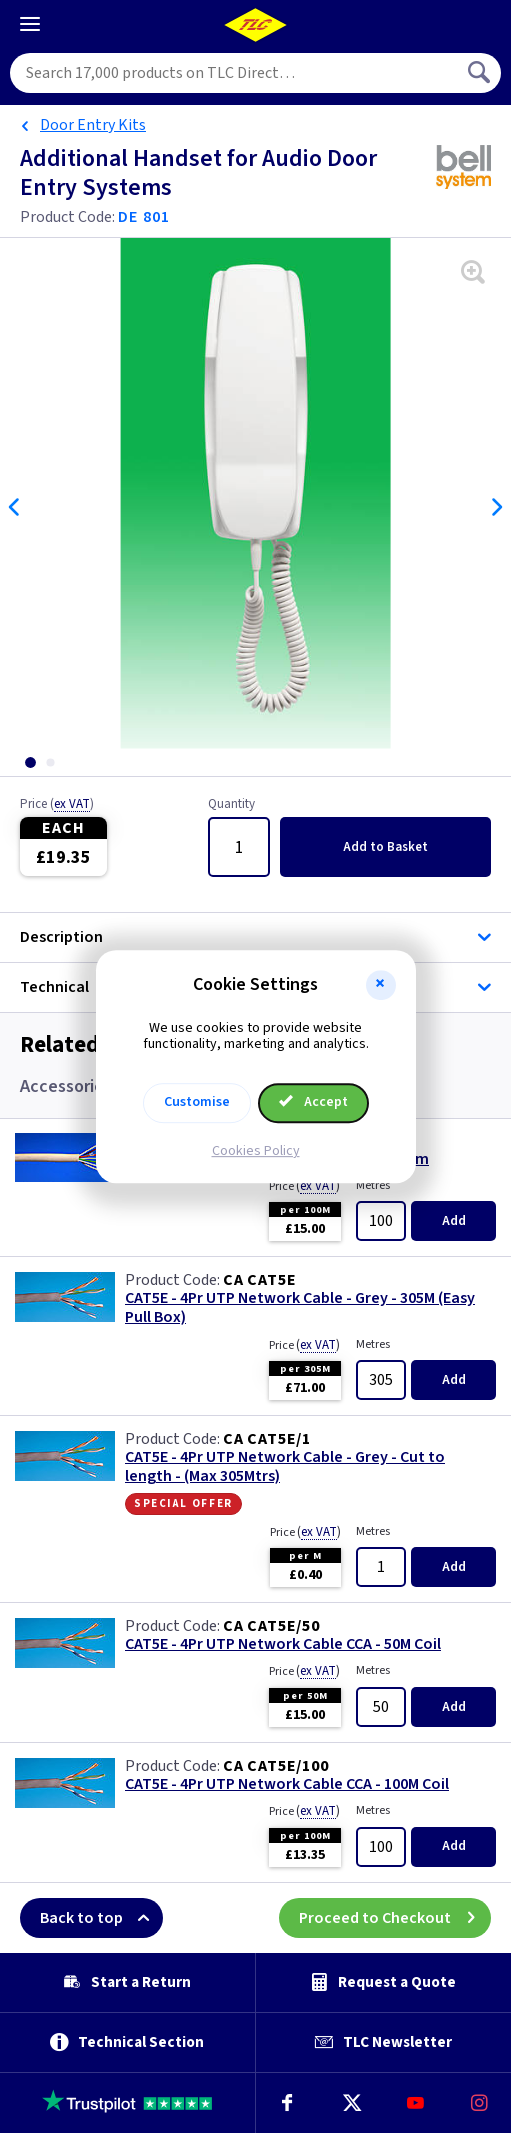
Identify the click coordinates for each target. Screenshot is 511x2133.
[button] (381, 985)
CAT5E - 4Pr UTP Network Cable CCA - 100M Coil (287, 1784)
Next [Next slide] (496, 507)
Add (385, 847)
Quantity (231, 805)
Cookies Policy (256, 1151)
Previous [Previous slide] (15, 507)
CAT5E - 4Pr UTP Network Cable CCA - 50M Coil (283, 1644)
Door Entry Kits (93, 125)
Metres (373, 1185)
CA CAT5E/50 (271, 1626)
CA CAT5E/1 (267, 1439)
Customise (197, 1102)
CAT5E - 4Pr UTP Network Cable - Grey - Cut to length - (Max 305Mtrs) (285, 1467)
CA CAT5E (259, 1280)
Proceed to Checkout (395, 1918)
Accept (314, 1102)
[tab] (30, 762)
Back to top (101, 1918)
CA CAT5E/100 (276, 1766)
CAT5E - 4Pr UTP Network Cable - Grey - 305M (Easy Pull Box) (300, 1308)
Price (57, 805)
